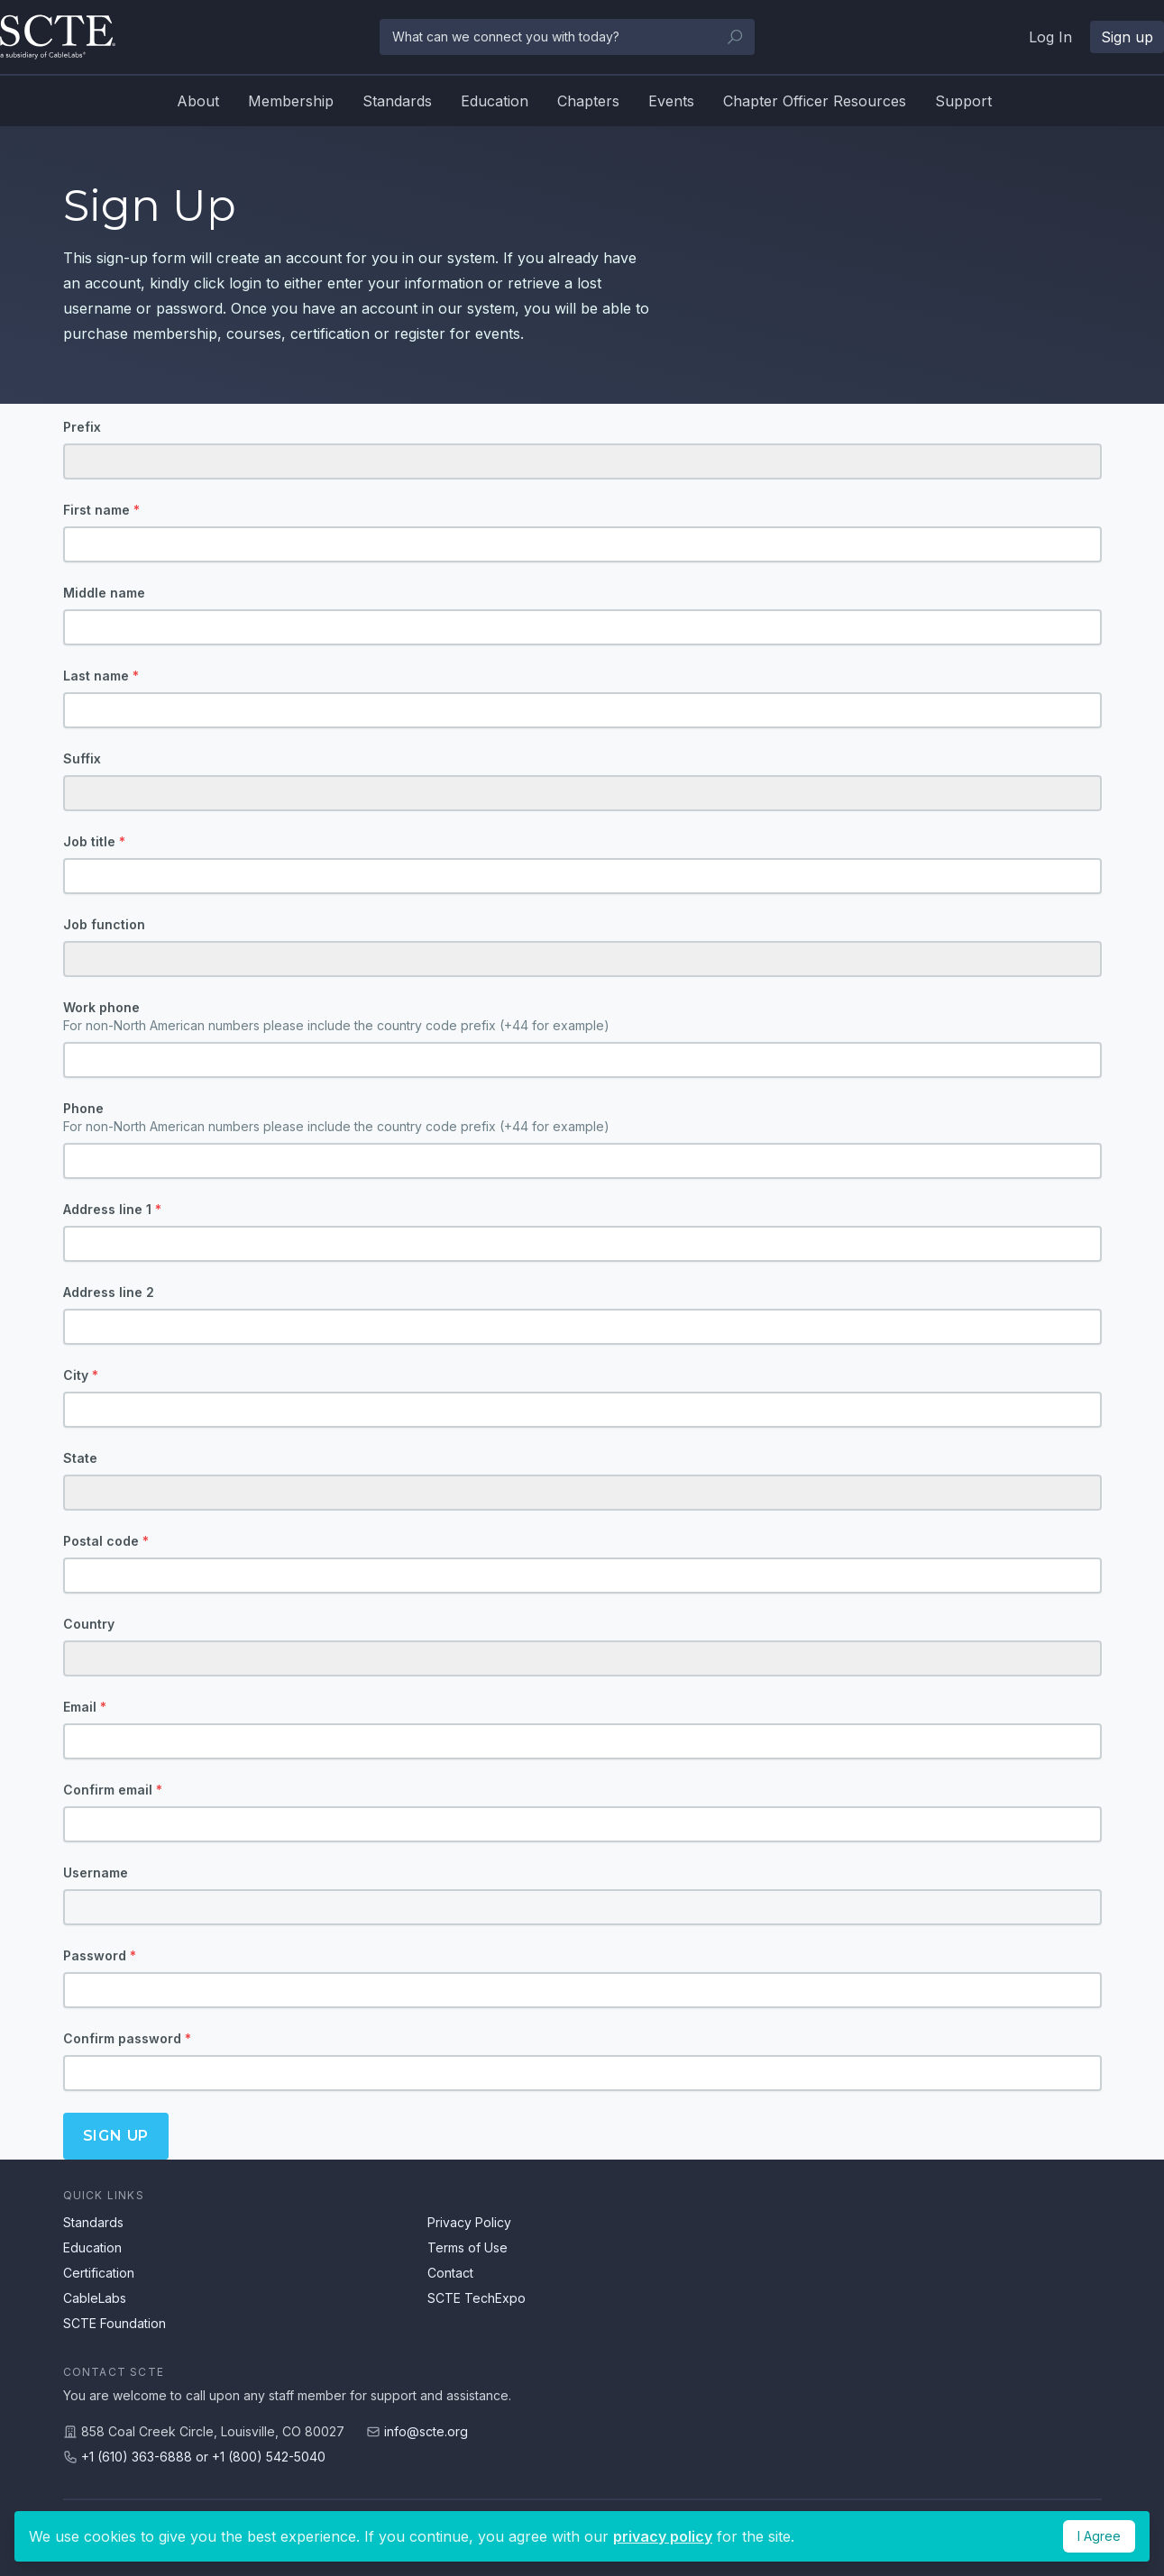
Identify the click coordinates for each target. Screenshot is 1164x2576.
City (80, 1375)
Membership (291, 101)
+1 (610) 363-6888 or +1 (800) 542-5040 (203, 2456)
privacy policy (662, 2536)
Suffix (82, 758)
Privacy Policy (469, 2222)
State (80, 1458)
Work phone (582, 1017)
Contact (450, 2272)
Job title (94, 841)
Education (494, 101)
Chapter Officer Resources (814, 101)
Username (95, 1872)
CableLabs (94, 2298)
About (198, 101)
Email (84, 1706)
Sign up (116, 2135)
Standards (397, 101)
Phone (582, 1118)
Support (963, 101)
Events (671, 101)
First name (101, 509)
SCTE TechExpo (476, 2298)
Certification (98, 2272)
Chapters (588, 101)
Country (89, 1623)
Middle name (104, 592)
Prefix (82, 426)
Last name (101, 675)
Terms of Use (467, 2247)
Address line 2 (108, 1292)
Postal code (106, 1540)
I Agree (1099, 2536)
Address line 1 (112, 1209)
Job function (104, 924)
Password (99, 1955)
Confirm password (127, 2038)
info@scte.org (426, 2431)
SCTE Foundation (114, 2323)
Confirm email (112, 1789)
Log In (1050, 37)
